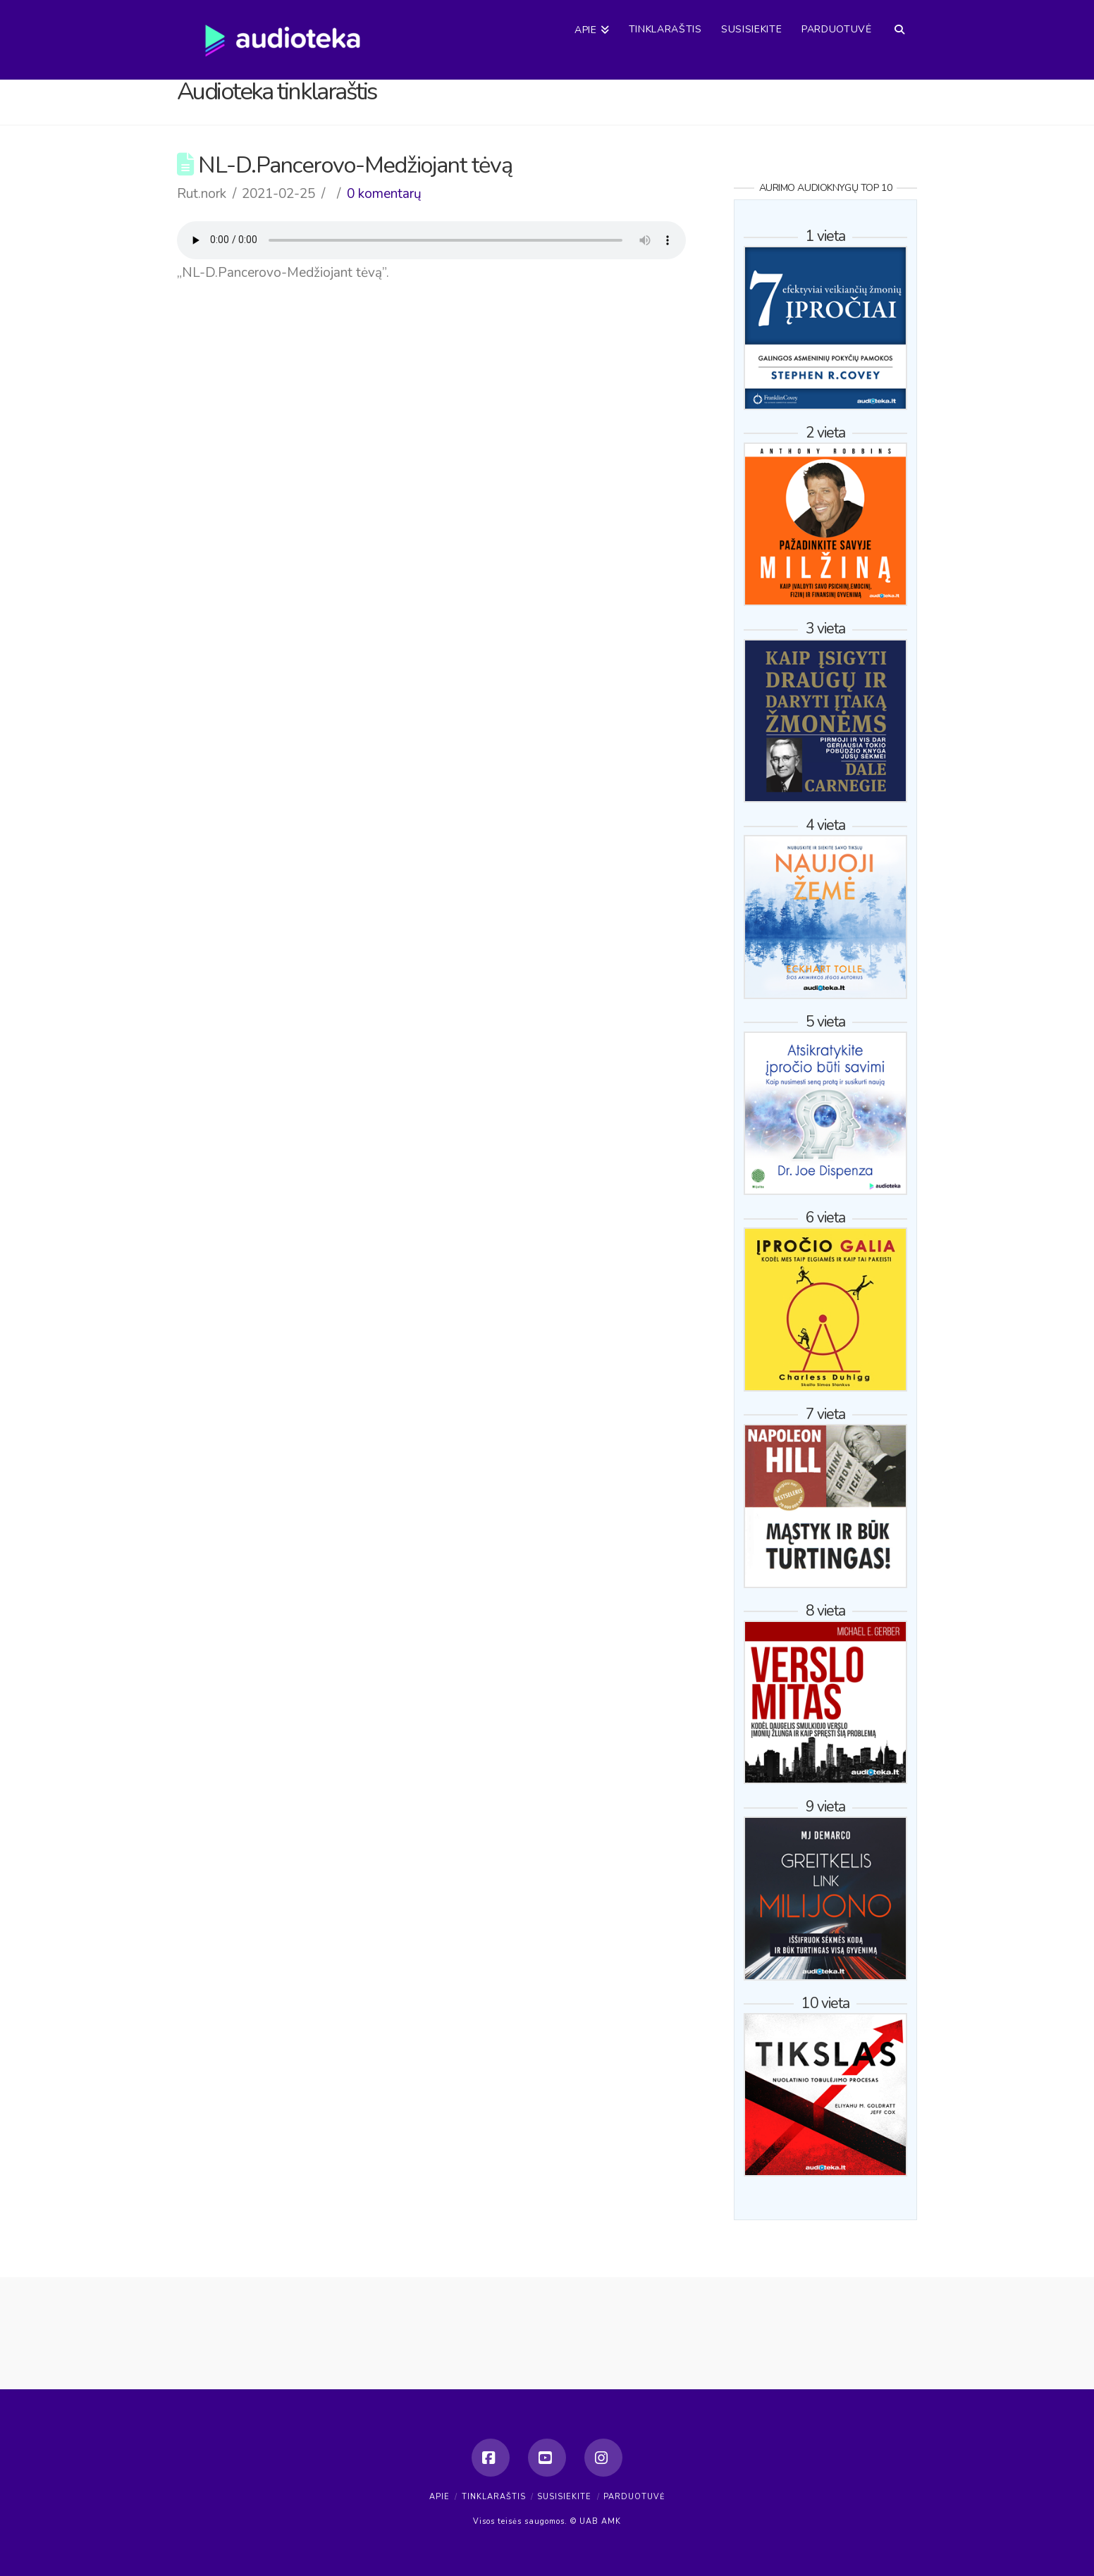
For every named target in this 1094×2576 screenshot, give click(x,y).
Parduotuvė (634, 2496)
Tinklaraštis (494, 2496)
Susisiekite (564, 2496)
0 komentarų (384, 194)
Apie (439, 2496)
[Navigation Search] (899, 17)
